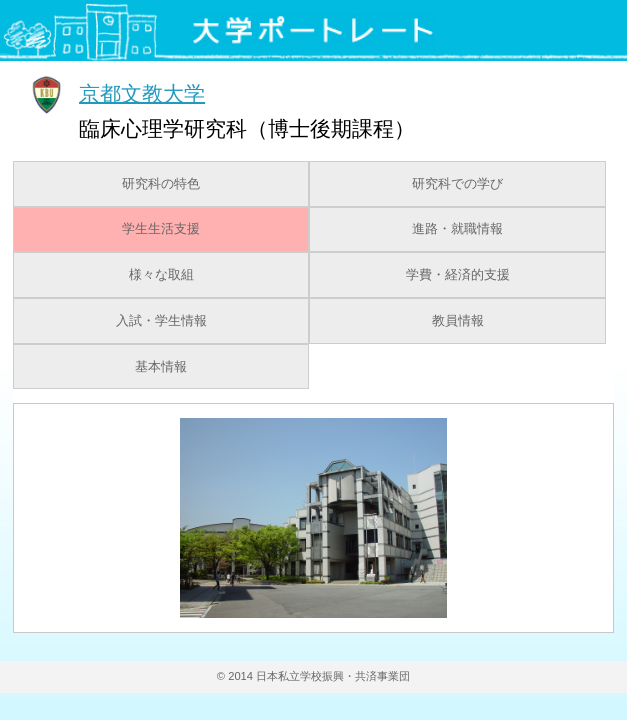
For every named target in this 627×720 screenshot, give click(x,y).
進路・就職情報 (457, 229)
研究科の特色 (161, 184)
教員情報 (458, 321)
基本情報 (161, 367)
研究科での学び (457, 184)
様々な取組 (161, 275)
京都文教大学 (142, 92)
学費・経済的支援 (458, 275)
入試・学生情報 (161, 321)
